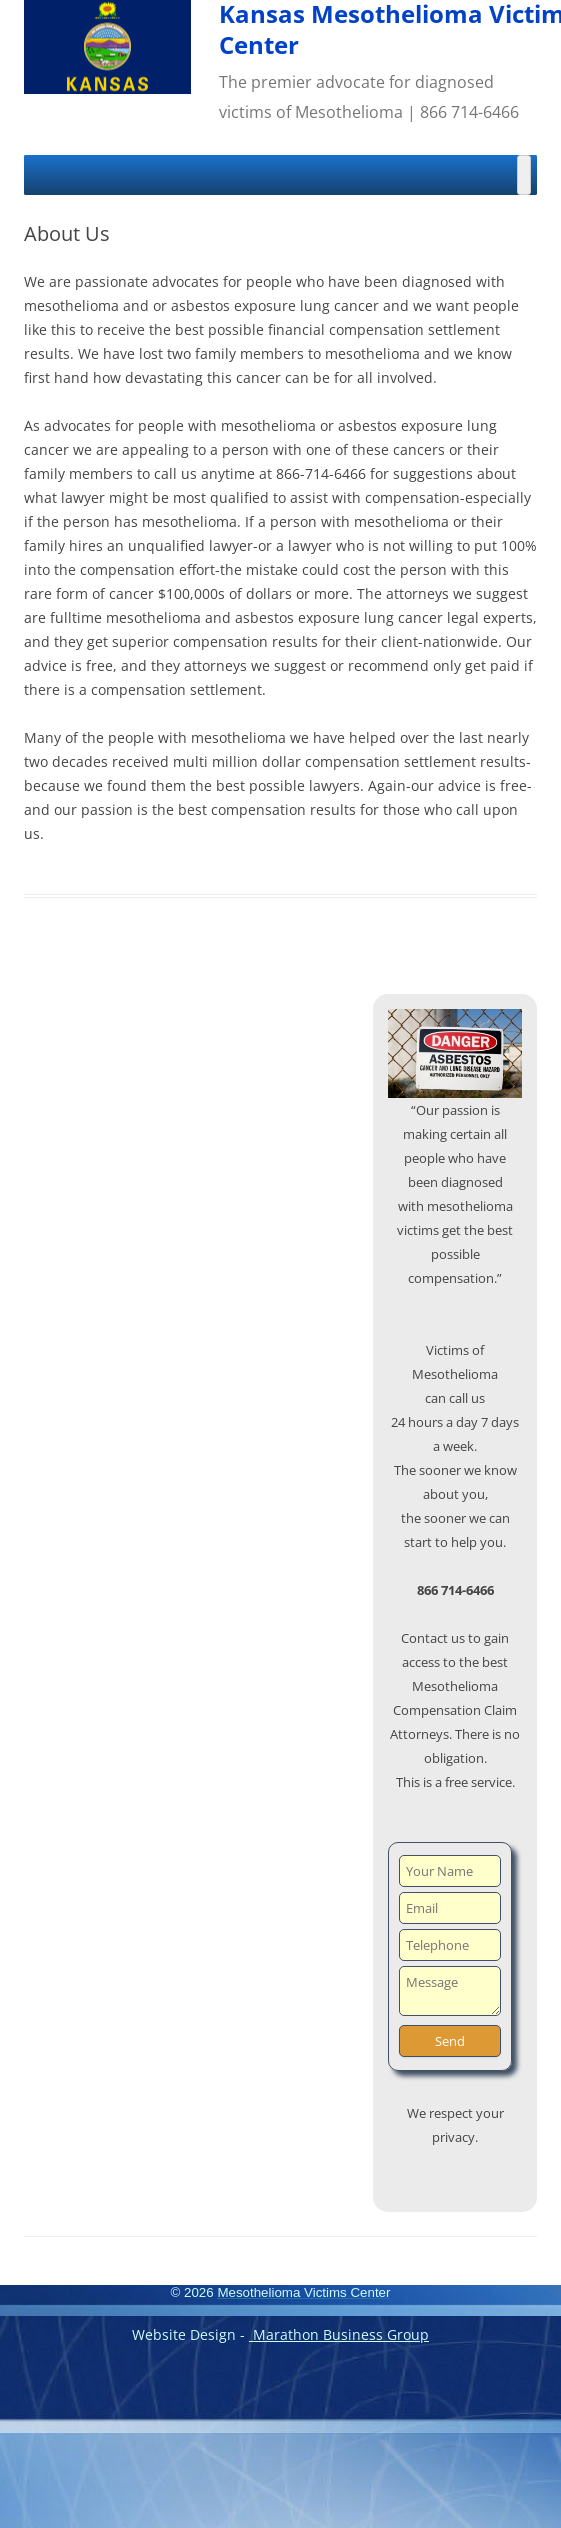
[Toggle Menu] (524, 175)
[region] (455, 1053)
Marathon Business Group (339, 2334)
